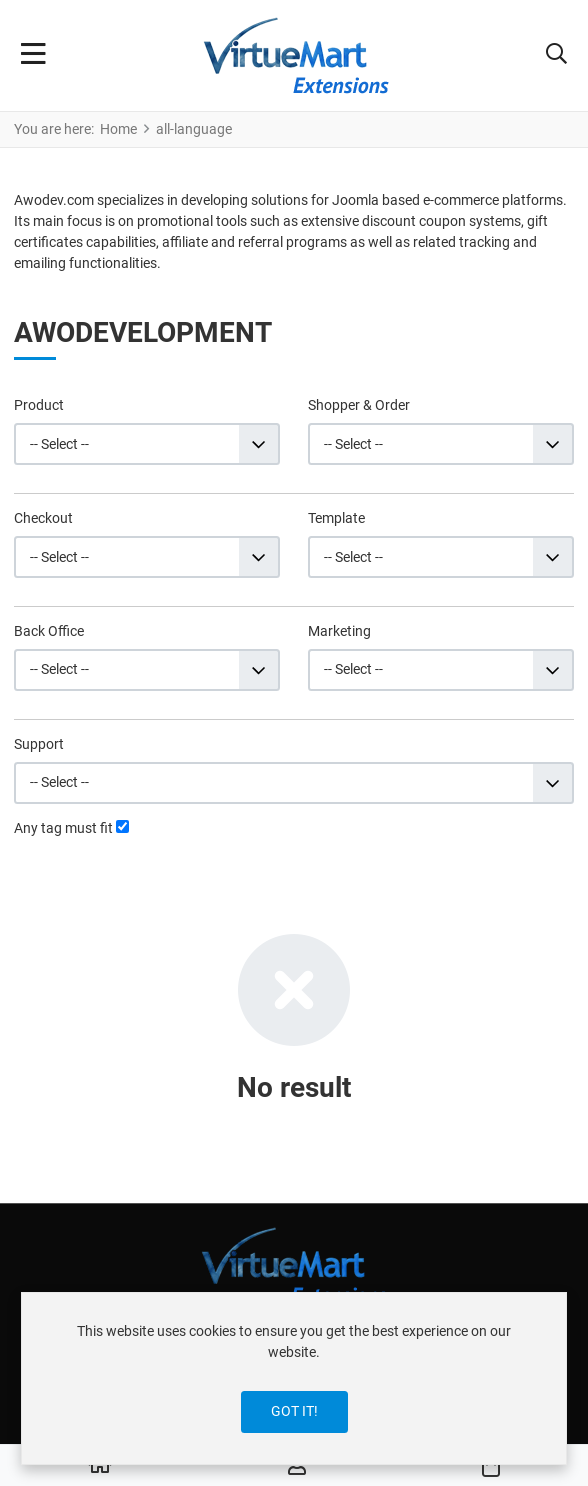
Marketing (339, 631)
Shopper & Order (359, 405)
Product (39, 405)
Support (39, 744)
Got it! (294, 1411)
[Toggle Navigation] (33, 56)
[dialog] (294, 1378)
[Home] (100, 1466)
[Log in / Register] (297, 1466)
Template (336, 518)
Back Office (49, 631)
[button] (556, 56)
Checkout (43, 518)
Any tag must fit (63, 828)
